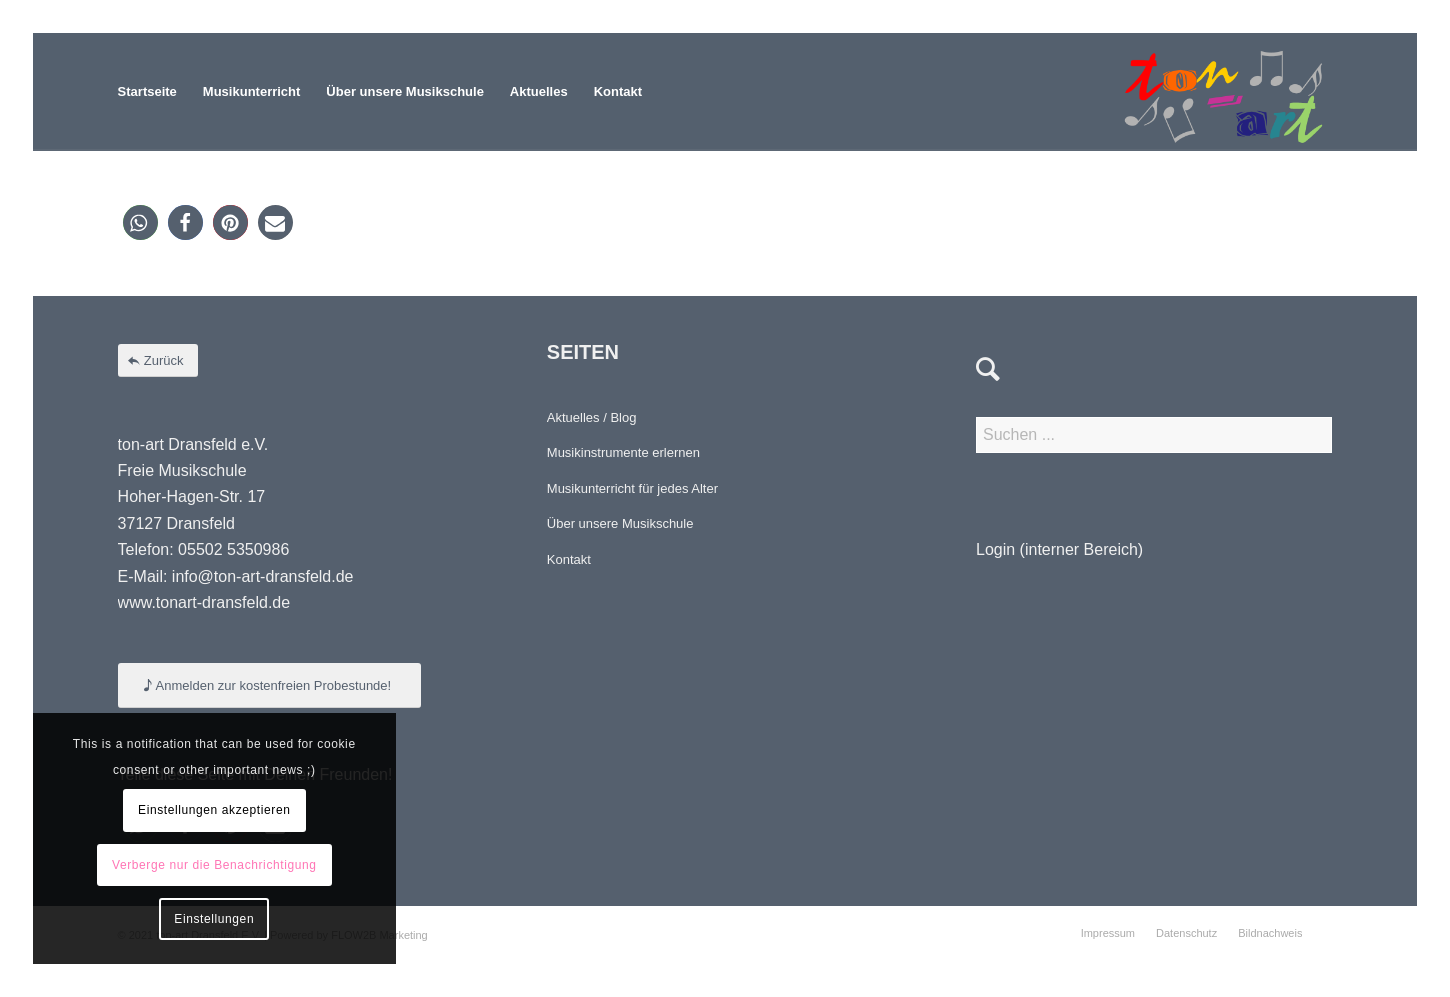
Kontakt (569, 559)
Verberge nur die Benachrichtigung (214, 865)
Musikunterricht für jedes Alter (632, 488)
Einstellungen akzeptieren (214, 810)
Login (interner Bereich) (1059, 549)
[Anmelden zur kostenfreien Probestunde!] (270, 685)
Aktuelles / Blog (592, 417)
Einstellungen (214, 919)
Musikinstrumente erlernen (623, 452)
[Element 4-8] (1224, 92)
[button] (140, 222)
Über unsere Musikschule (620, 523)
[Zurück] (158, 360)
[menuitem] (147, 92)
